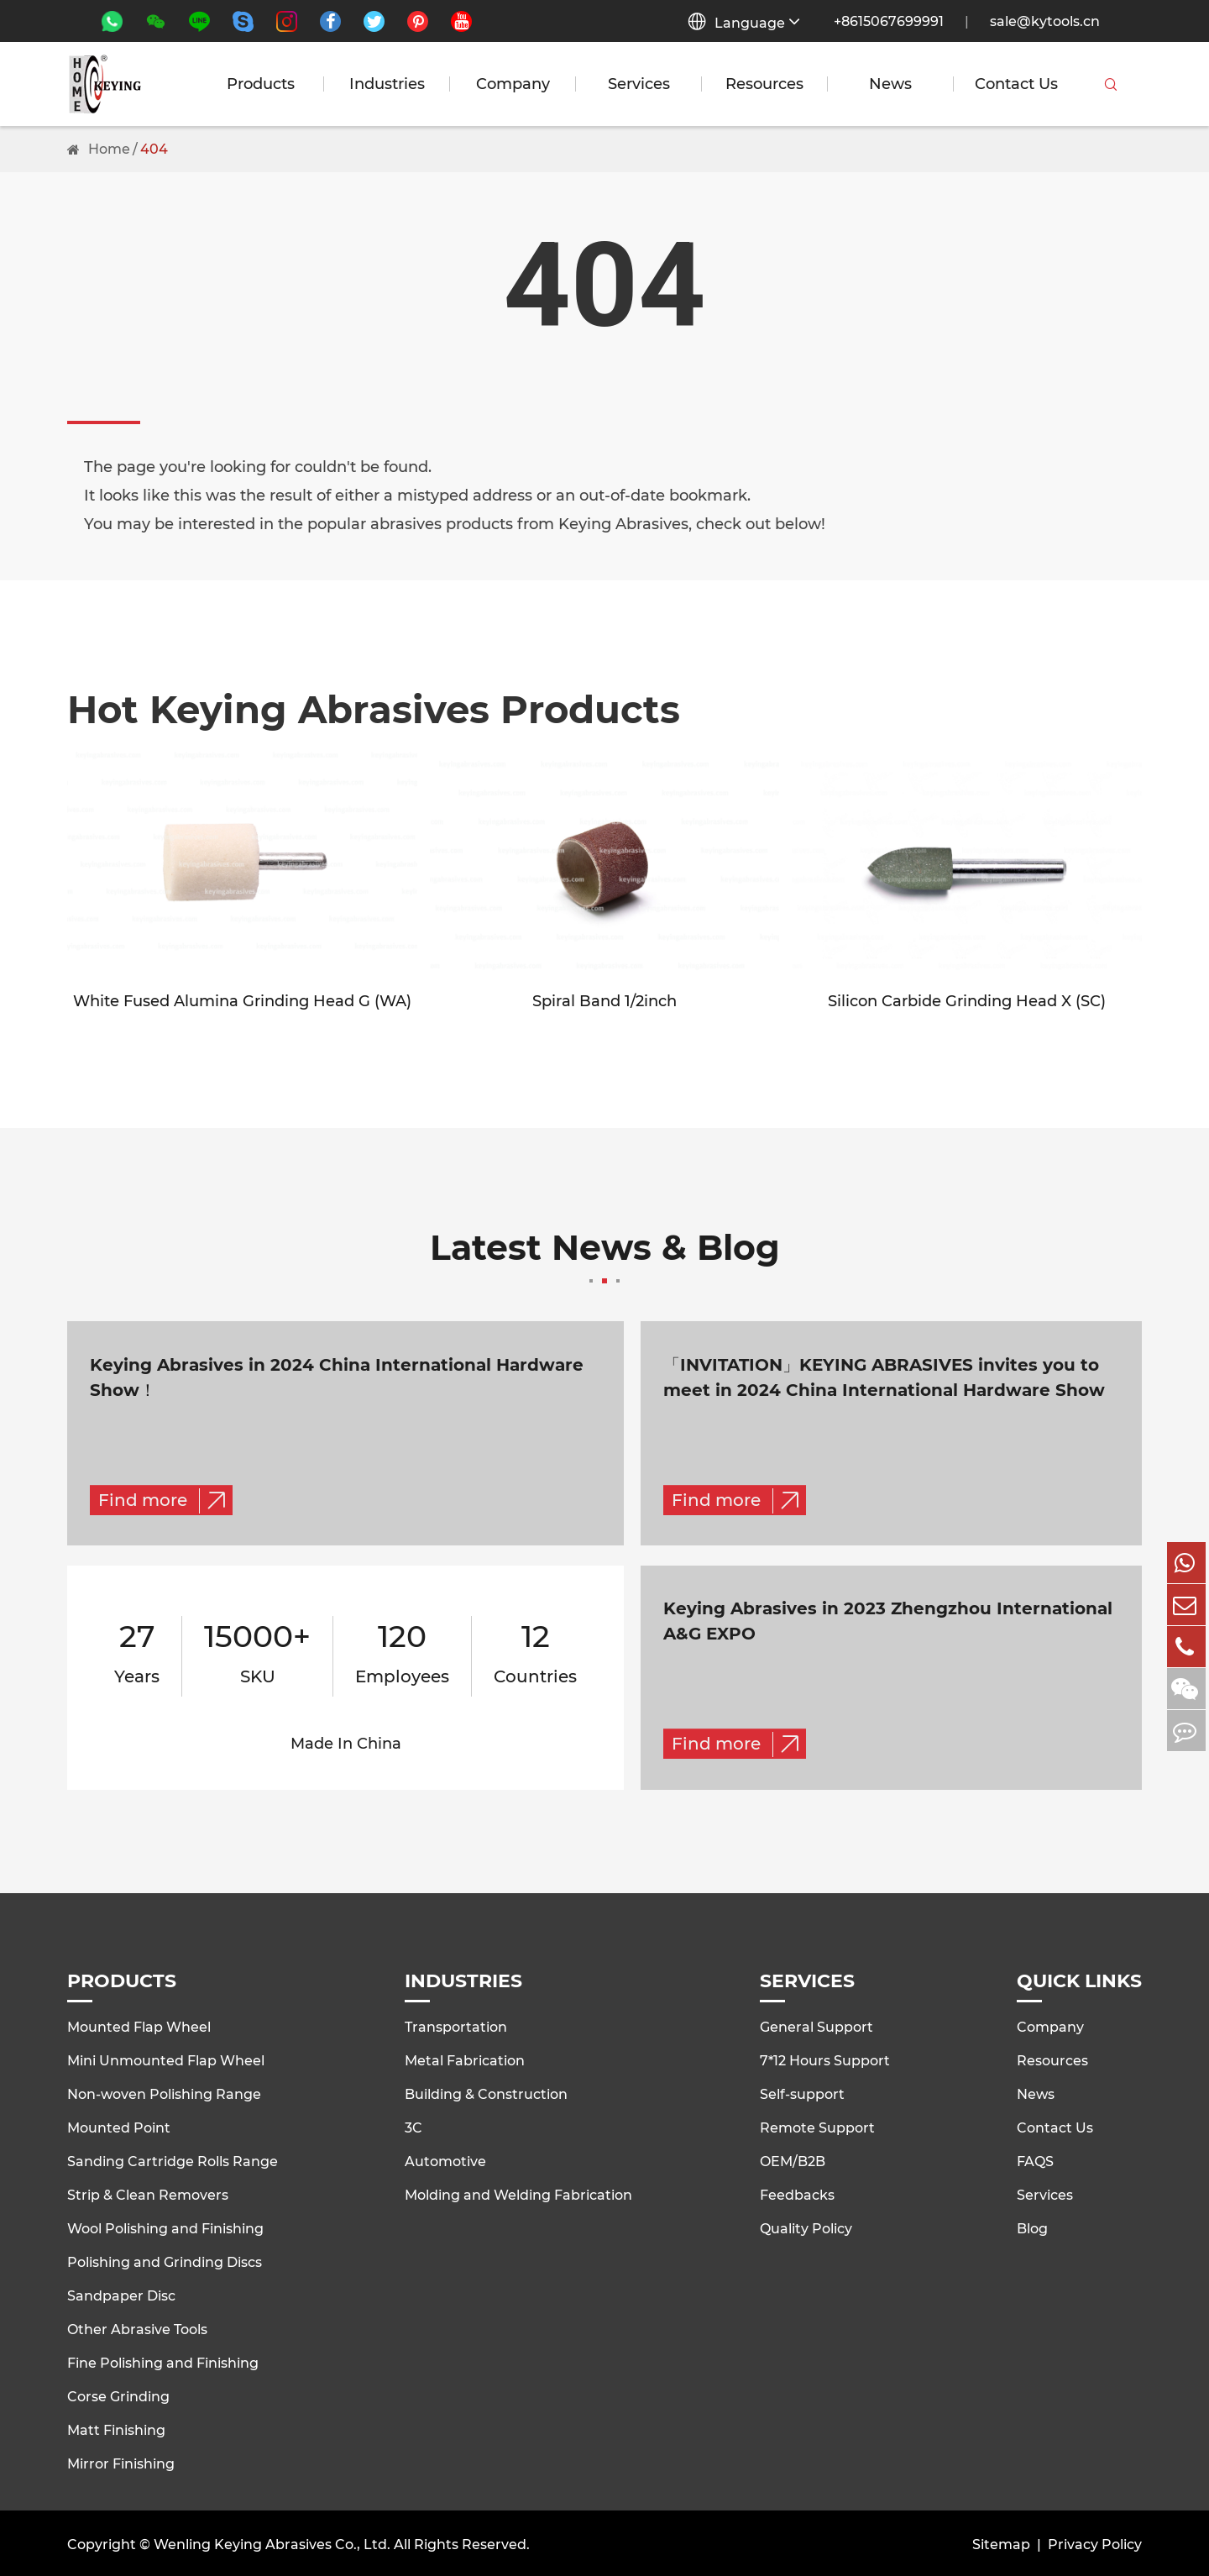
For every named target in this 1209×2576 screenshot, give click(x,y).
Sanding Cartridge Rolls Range (172, 2160)
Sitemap (1001, 2542)
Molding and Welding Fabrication (518, 2193)
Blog (1032, 2227)
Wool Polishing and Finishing (165, 2227)
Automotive (445, 2160)
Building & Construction (486, 2093)
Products (261, 84)
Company (513, 84)
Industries (387, 84)
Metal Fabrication (465, 2059)
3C (413, 2126)
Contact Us (1016, 84)
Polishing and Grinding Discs (164, 2261)
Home (109, 149)
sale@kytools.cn (1045, 21)
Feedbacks (797, 2193)
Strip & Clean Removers (147, 2193)
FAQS (1035, 2160)
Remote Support (817, 2126)
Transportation (456, 2025)
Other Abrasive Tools (137, 2328)
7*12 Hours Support (825, 2059)
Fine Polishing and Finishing (163, 2361)
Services (639, 84)
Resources (764, 84)
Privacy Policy (1095, 2542)
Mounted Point (118, 2126)
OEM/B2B (792, 2160)
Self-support (802, 2093)
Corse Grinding (118, 2395)
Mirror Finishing (121, 2462)
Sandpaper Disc (121, 2294)
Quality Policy (806, 2227)
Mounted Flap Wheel (139, 2025)
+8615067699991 (889, 21)
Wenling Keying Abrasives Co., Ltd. (272, 2542)
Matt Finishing (116, 2429)
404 (154, 149)
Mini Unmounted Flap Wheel (165, 2059)
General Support (816, 2025)
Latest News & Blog (604, 1258)
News (890, 84)
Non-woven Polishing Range (164, 2093)
